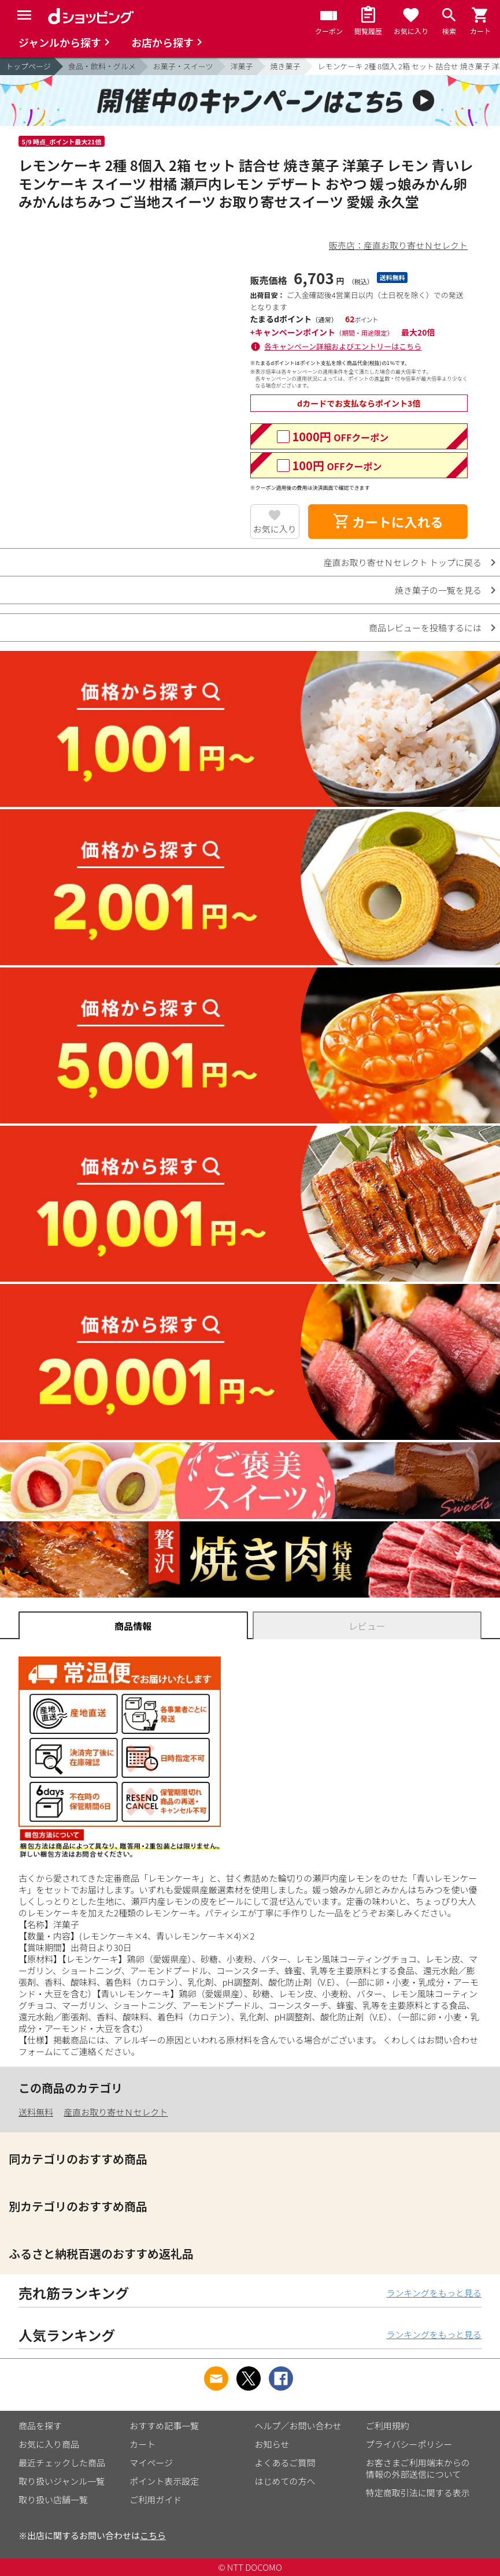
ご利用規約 (387, 2425)
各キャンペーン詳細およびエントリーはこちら (342, 346)
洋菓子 (242, 66)
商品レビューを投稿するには (425, 627)
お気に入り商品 (48, 2444)
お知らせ (272, 2444)
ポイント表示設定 (164, 2481)
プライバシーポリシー (409, 2444)
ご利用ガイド (155, 2499)
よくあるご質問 (285, 2462)
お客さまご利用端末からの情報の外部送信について (418, 2468)
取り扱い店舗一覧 (53, 2499)
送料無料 (35, 2112)
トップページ (28, 66)
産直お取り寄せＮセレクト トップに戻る (403, 562)
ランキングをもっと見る (434, 2293)
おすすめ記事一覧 (164, 2425)
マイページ (151, 2462)
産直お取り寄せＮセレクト (116, 2112)
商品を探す (40, 2425)
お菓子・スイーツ (183, 66)
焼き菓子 (286, 66)
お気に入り (275, 529)
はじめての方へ (285, 2481)
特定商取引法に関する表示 (418, 2492)
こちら (153, 2535)
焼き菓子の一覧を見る (438, 590)
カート (142, 2444)
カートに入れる (387, 521)
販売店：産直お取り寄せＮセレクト (398, 245)
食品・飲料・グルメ (102, 66)
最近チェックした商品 (61, 2462)
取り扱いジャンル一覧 (61, 2481)
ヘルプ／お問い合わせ (298, 2425)
